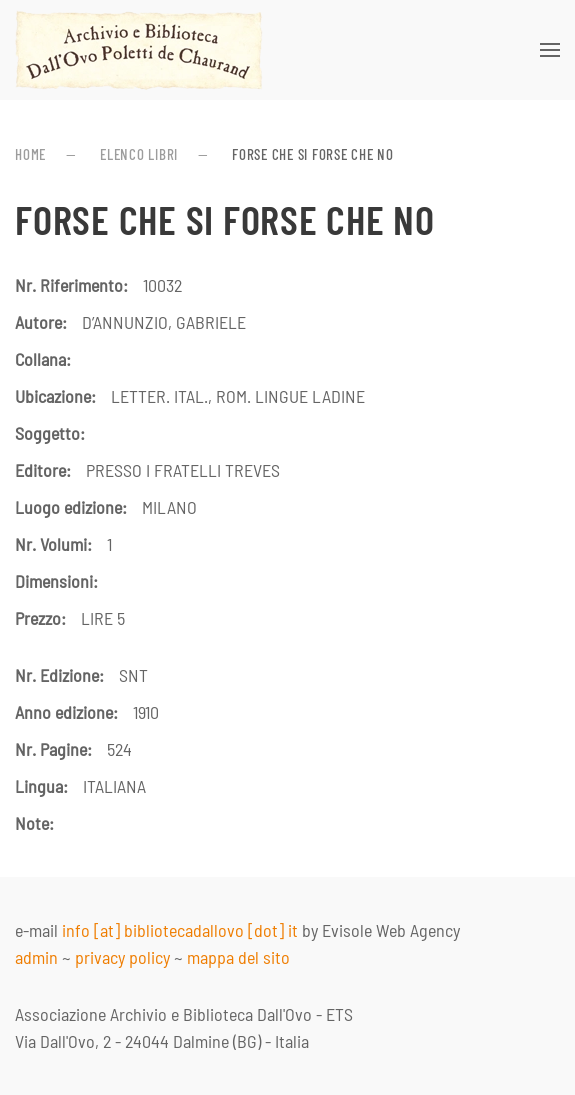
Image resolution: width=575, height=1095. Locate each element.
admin (36, 957)
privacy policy (122, 957)
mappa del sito (238, 957)
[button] (550, 50)
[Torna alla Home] (139, 50)
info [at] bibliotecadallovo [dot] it (180, 930)
